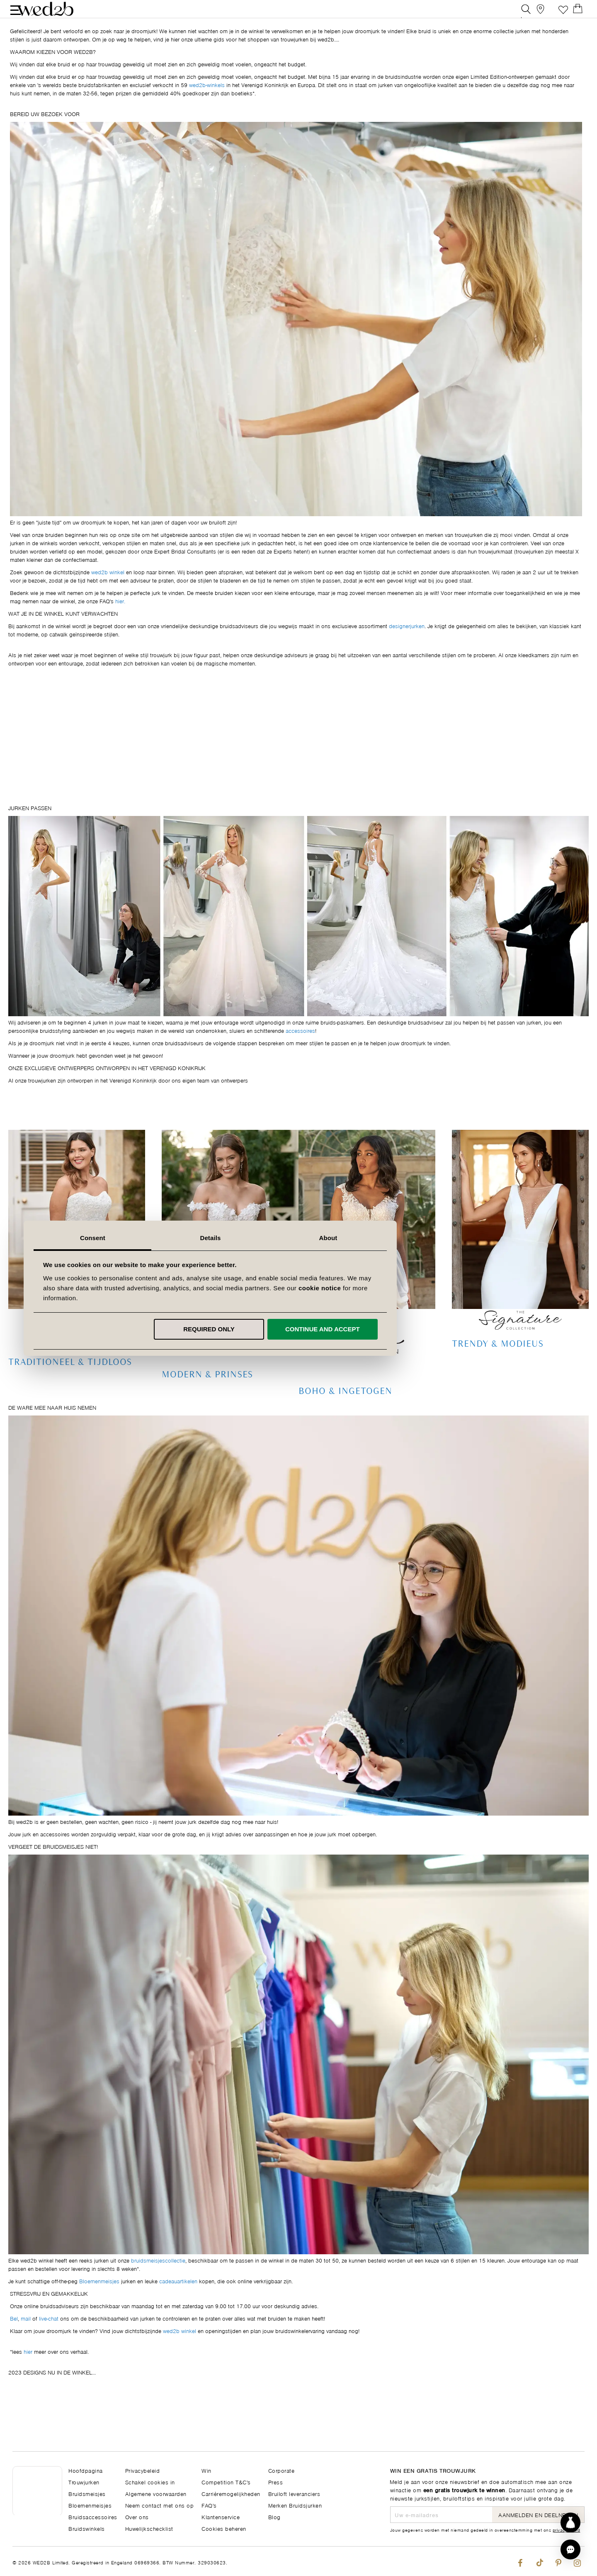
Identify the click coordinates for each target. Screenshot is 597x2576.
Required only (297, 1329)
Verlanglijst (561, 14)
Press (275, 2481)
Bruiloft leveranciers (294, 2493)
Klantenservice (220, 2516)
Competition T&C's (226, 2481)
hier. (120, 619)
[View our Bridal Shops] (542, 14)
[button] (570, 2549)
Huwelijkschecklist (149, 2528)
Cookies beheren (223, 2528)
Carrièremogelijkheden (230, 2493)
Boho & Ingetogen (345, 1410)
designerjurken (407, 644)
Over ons (137, 2516)
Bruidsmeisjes (87, 2493)
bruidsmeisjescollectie (158, 2278)
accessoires (300, 1048)
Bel (14, 2336)
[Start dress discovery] (570, 2522)
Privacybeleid (142, 2470)
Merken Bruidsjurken (295, 2504)
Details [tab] (298, 1237)
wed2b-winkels (207, 103)
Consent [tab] (181, 1237)
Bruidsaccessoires (92, 2516)
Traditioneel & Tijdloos (70, 1381)
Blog (274, 2516)
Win (206, 2470)
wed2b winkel (107, 590)
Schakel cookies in (150, 2481)
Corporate (281, 2470)
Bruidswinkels (86, 2528)
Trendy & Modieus (498, 1363)
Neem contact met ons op (159, 2504)
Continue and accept (410, 1329)
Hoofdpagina (85, 2470)
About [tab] (416, 1237)
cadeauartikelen (178, 2299)
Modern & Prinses (207, 1393)
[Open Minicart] (580, 14)
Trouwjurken (84, 2481)
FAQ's (209, 2504)
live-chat (48, 2336)
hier (28, 2370)
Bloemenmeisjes (99, 2299)
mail (26, 2336)
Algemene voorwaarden (156, 2493)
